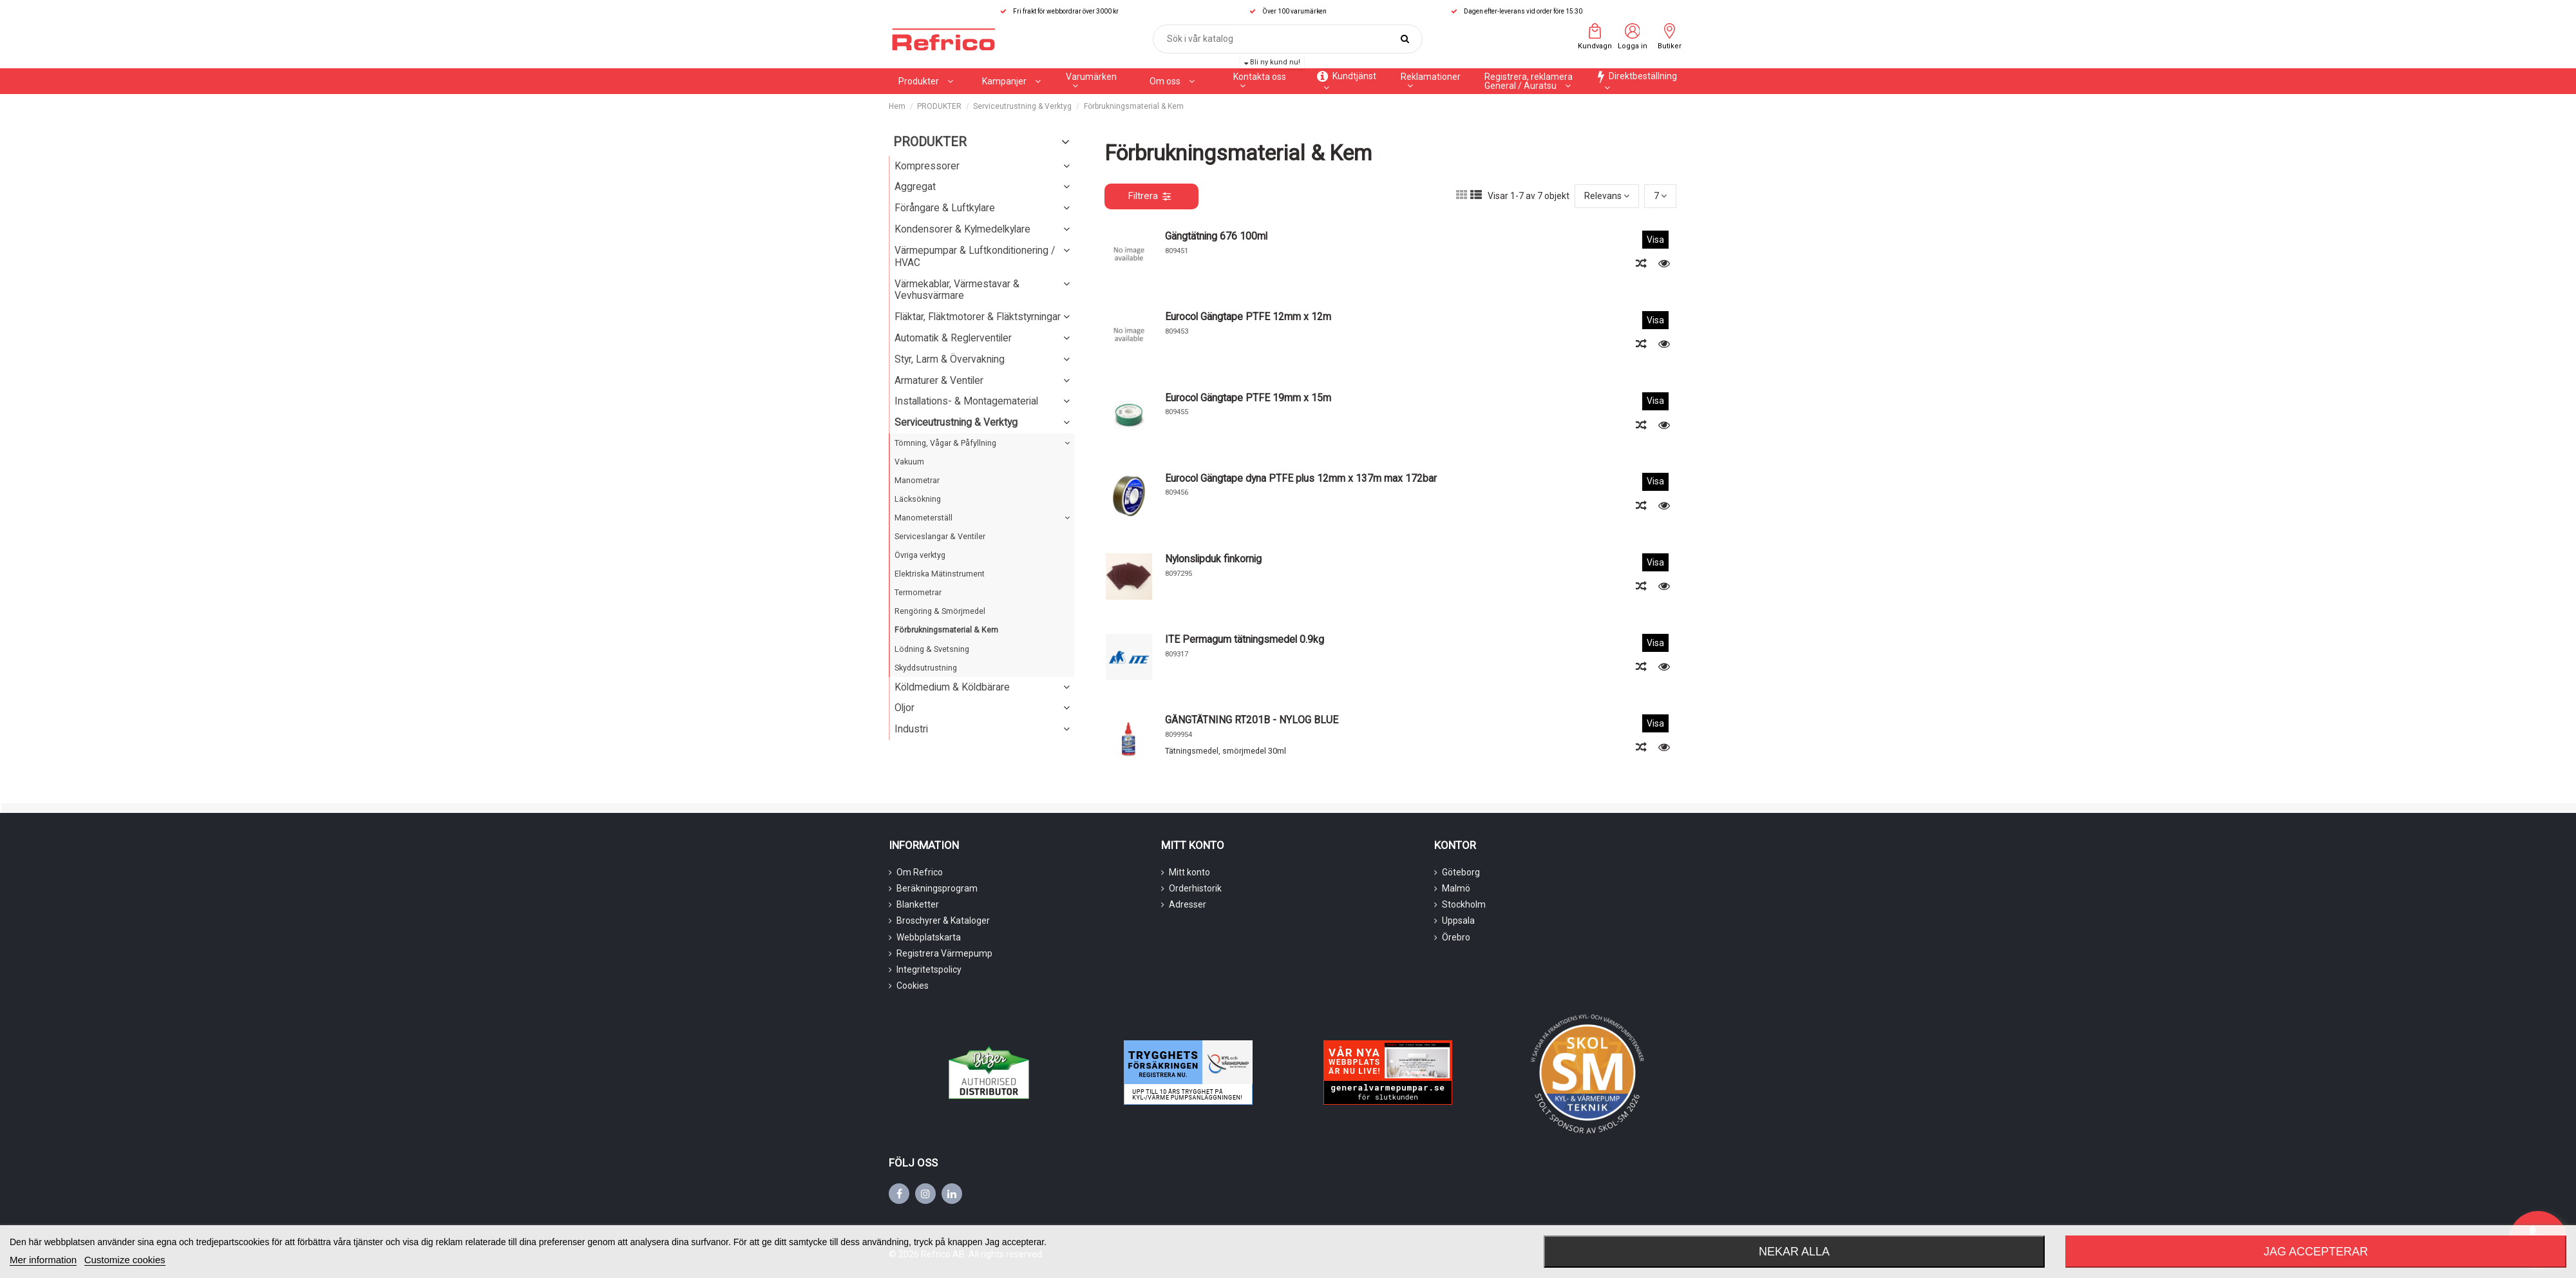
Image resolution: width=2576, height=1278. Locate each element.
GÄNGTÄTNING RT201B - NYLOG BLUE (1251, 720)
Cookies (912, 985)
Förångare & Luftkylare (945, 208)
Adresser (1187, 904)
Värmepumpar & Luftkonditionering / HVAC (975, 256)
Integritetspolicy (928, 969)
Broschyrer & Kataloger (943, 920)
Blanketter (917, 904)
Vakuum (909, 461)
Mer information (43, 1259)
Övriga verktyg (920, 555)
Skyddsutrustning (926, 667)
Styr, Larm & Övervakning (950, 359)
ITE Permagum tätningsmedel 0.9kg (1244, 639)
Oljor (904, 707)
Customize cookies (125, 1259)
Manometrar (917, 480)
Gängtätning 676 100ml (1216, 236)
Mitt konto (1189, 872)
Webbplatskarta (928, 937)
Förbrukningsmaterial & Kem (946, 629)
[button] (1011, 81)
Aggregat (915, 186)
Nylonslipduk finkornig (1213, 559)
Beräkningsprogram (937, 888)
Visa (1655, 239)
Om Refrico (919, 872)
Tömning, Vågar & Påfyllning (945, 443)
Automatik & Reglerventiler (953, 338)
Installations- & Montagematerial (966, 401)
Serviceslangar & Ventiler (940, 536)
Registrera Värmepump (944, 953)
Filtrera (1149, 196)
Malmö (1456, 888)
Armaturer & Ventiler (939, 380)
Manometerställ (923, 517)
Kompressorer (927, 166)
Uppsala (1458, 920)
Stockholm (1464, 904)
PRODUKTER (930, 142)
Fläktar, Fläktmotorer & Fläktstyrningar (978, 316)
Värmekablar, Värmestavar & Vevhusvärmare (957, 290)
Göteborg (1461, 872)
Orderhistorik (1195, 888)
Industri (911, 729)
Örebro (1456, 937)
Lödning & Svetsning (932, 649)
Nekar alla (1794, 1251)
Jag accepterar (2316, 1251)
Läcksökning (918, 499)
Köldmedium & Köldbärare (952, 687)
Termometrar (918, 592)
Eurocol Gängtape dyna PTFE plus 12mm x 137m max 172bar (1301, 478)
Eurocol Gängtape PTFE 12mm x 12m (1248, 316)
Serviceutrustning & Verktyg (956, 422)
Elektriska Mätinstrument (940, 573)
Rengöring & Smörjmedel (940, 611)
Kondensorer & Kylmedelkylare (962, 229)
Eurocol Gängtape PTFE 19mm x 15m (1248, 398)
